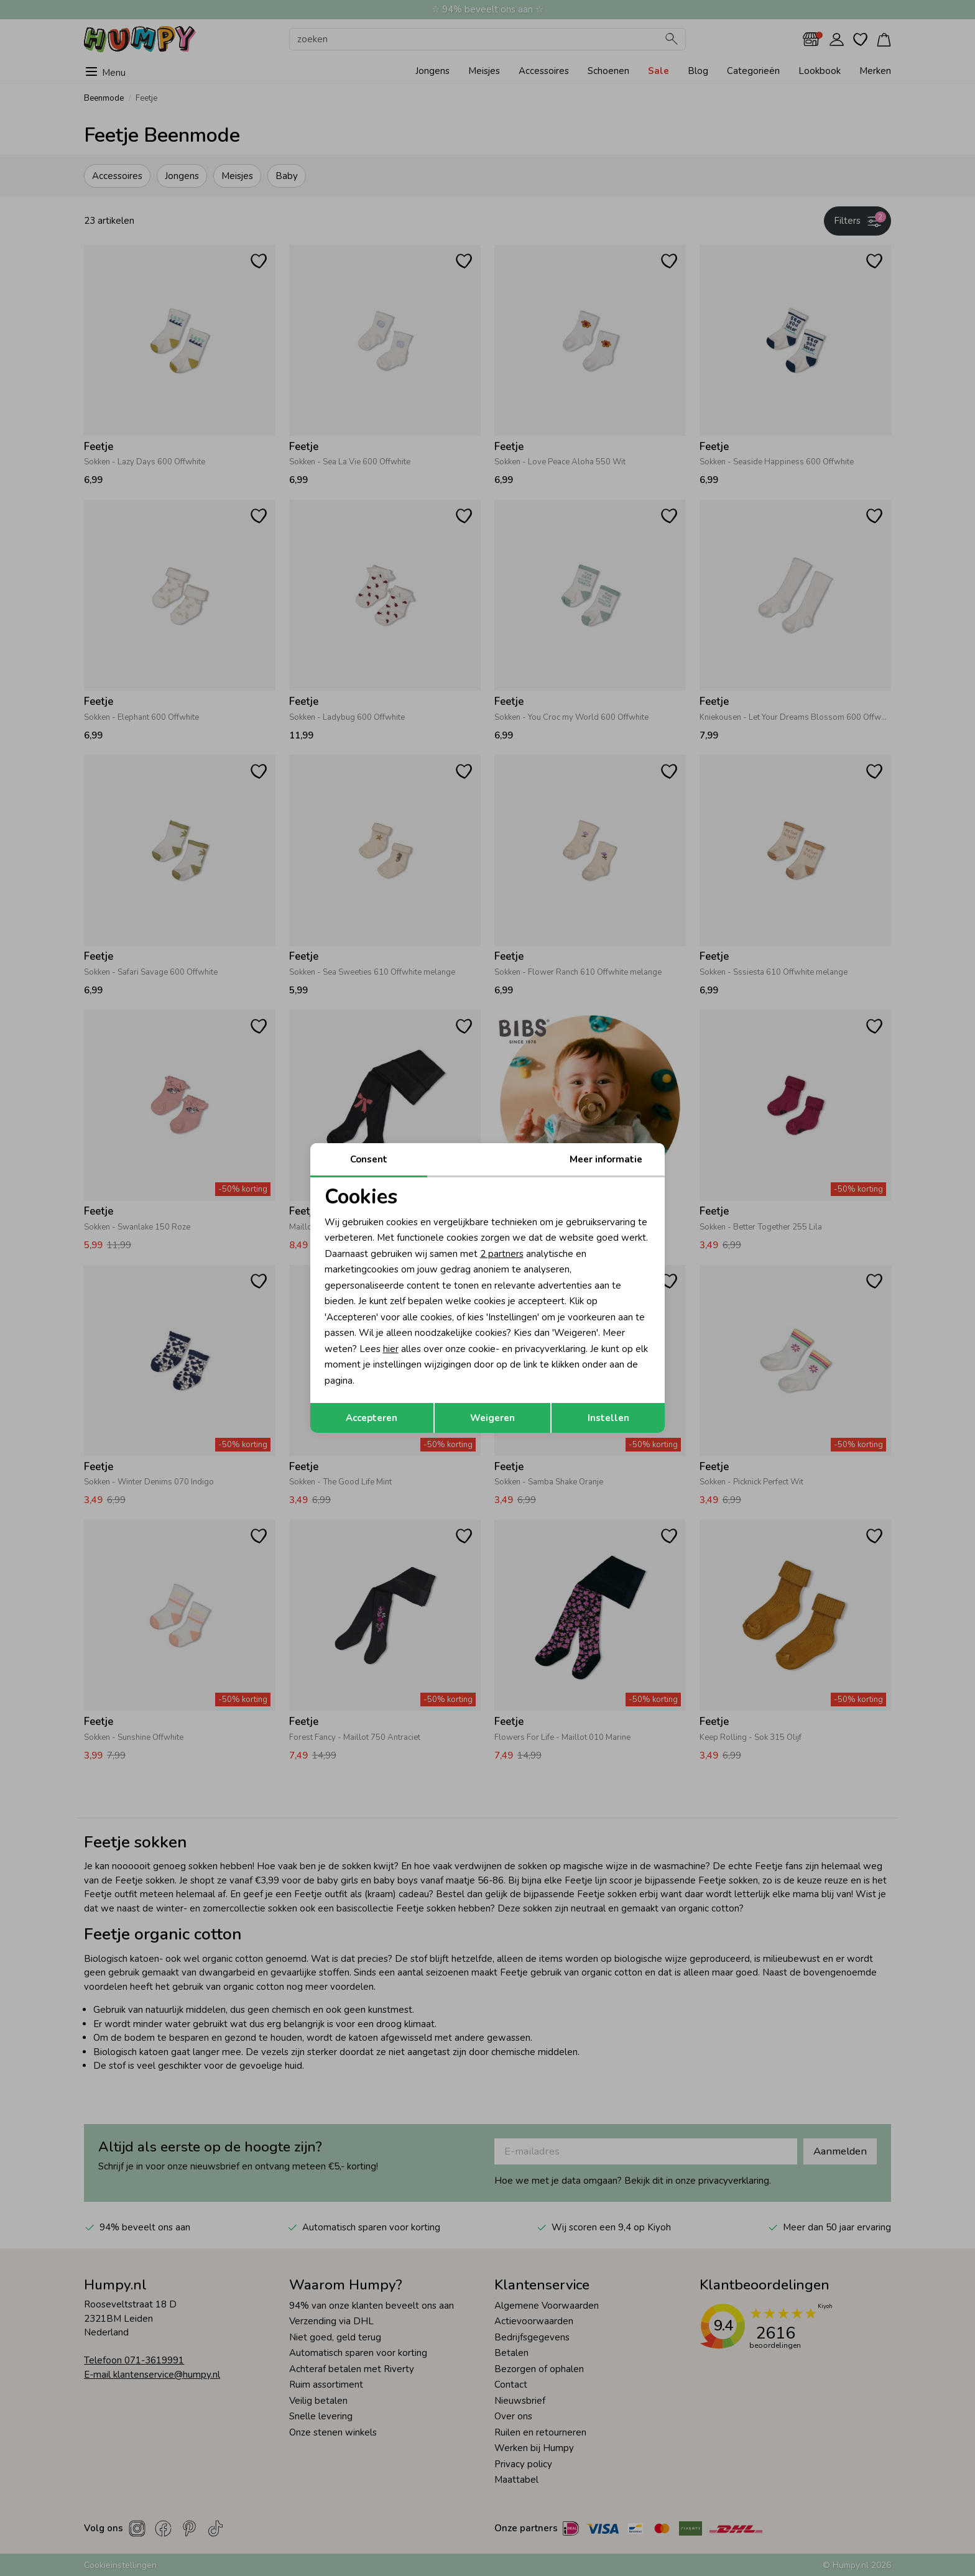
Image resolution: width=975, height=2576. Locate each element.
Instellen (608, 1418)
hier (391, 1349)
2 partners (502, 1254)
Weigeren (492, 1418)
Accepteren (371, 1418)
